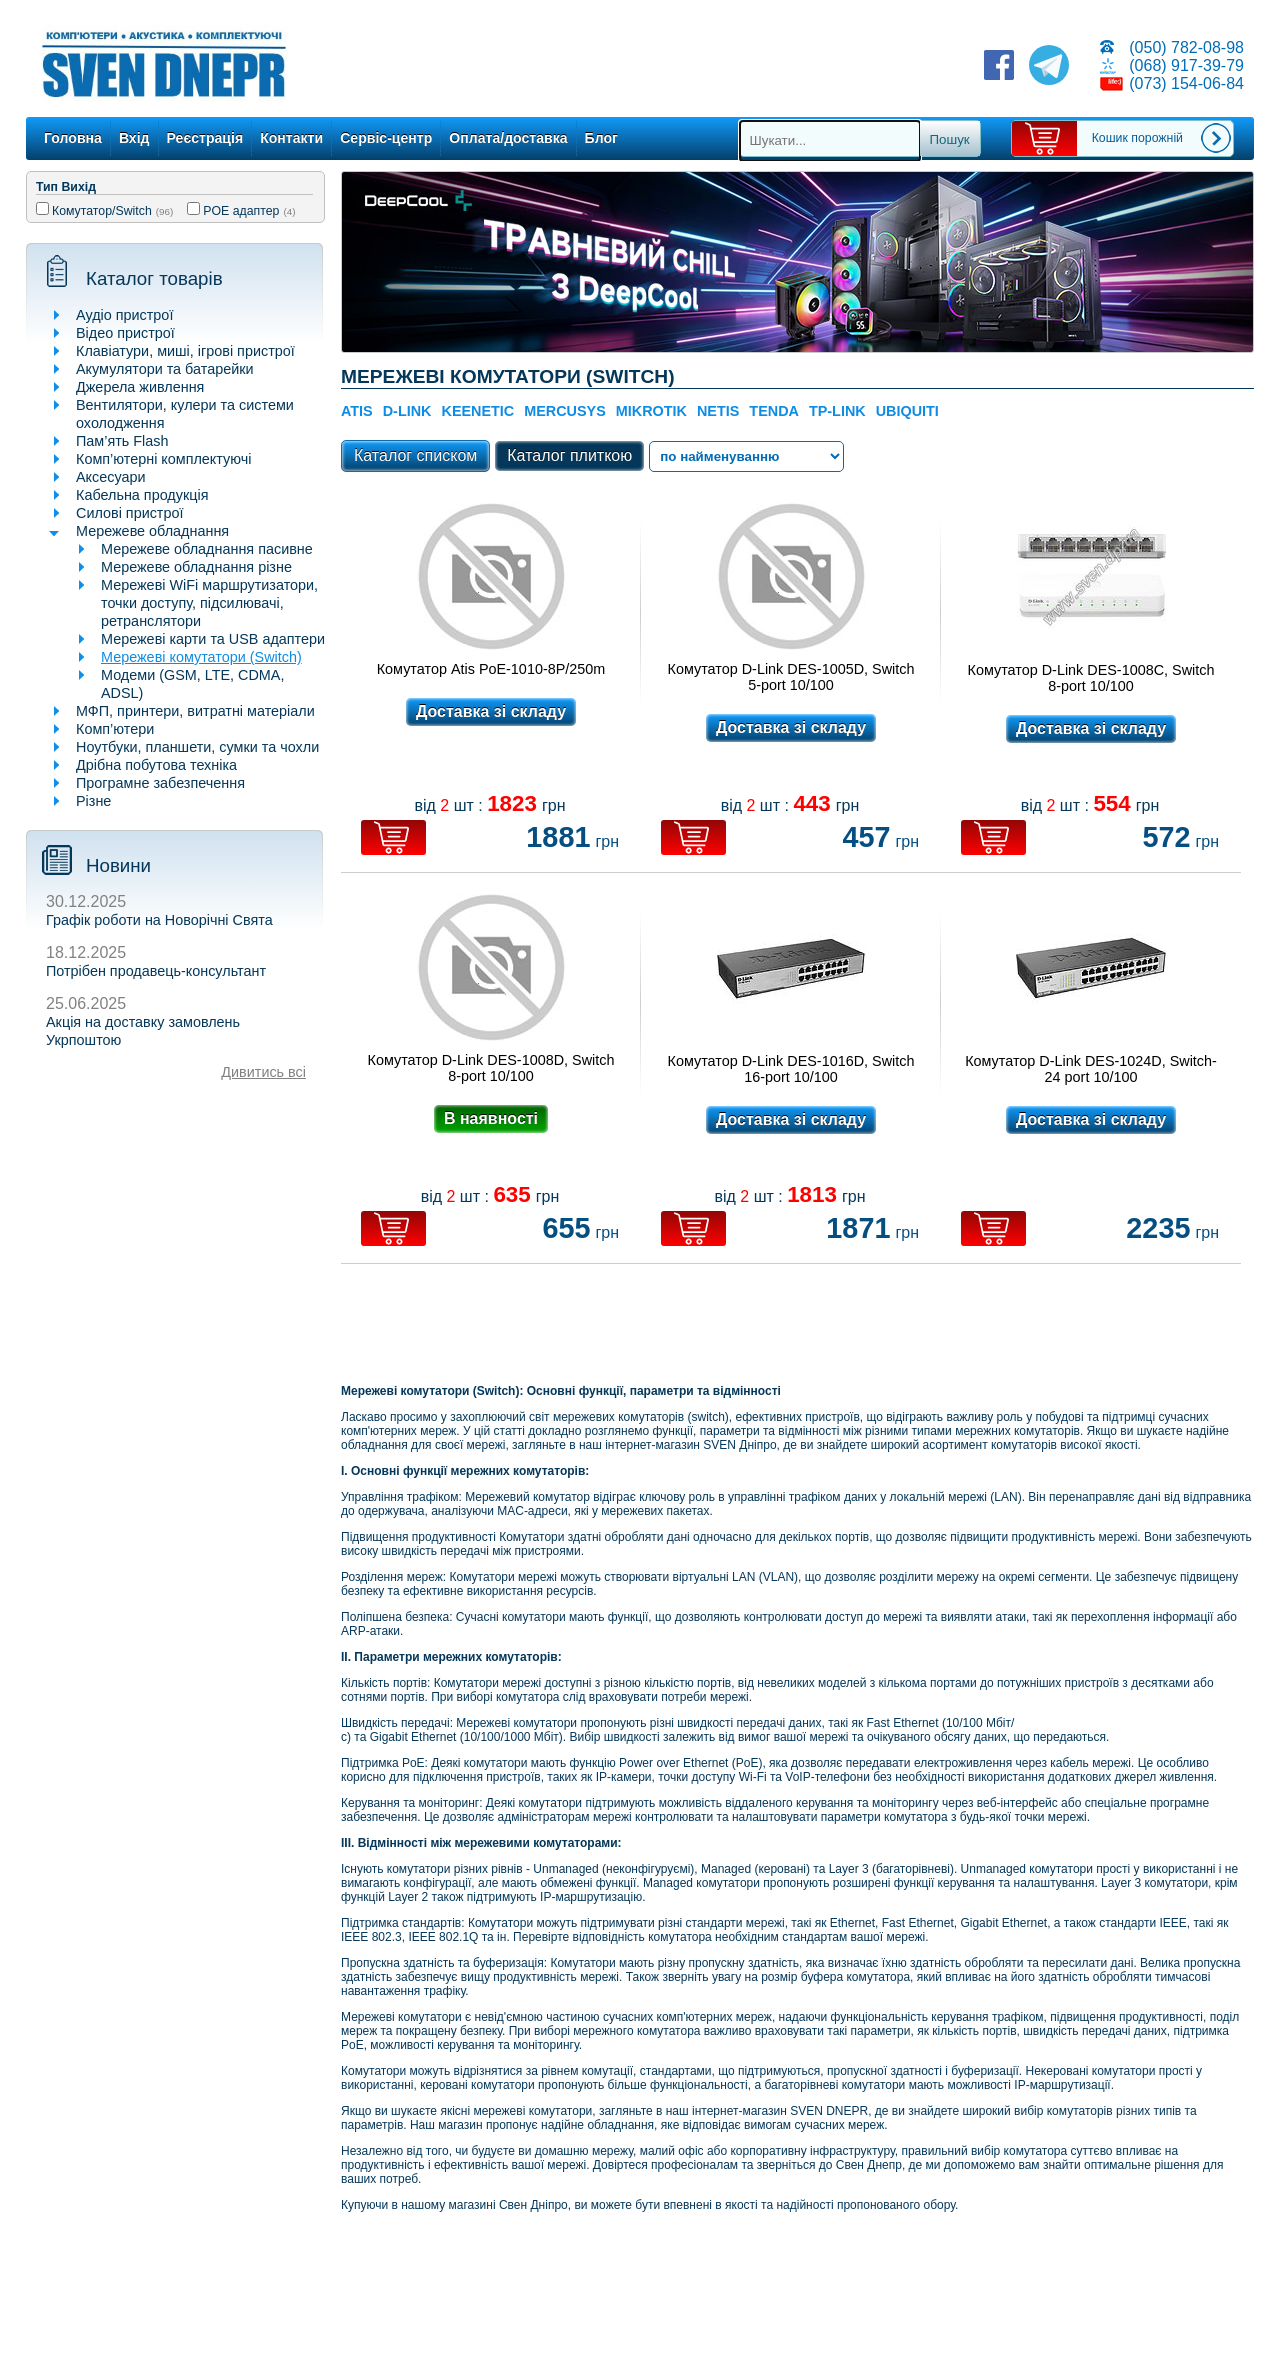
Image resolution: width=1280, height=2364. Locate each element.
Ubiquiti (907, 411)
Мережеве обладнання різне (196, 567)
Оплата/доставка (508, 138)
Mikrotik (651, 411)
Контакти (291, 138)
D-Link (407, 411)
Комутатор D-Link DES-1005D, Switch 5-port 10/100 (791, 677)
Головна (73, 138)
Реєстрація (205, 138)
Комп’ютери (115, 729)
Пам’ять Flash (122, 441)
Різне (93, 801)
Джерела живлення (140, 387)
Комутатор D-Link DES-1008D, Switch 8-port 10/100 (491, 1068)
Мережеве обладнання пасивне (207, 549)
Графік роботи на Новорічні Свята (159, 920)
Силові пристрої (129, 513)
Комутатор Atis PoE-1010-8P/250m (491, 669)
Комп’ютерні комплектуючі (163, 459)
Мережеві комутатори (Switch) (201, 657)
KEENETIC (477, 411)
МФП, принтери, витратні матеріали (195, 711)
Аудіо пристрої (124, 315)
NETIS (718, 411)
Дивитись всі (263, 1072)
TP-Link (837, 411)
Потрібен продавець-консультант (156, 971)
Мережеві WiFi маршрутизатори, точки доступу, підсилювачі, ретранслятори (209, 603)
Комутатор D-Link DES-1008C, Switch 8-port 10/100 (1091, 678)
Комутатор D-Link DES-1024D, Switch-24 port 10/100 (1091, 1069)
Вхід (134, 138)
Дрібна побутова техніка (156, 765)
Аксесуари (111, 477)
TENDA (774, 411)
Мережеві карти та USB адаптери (213, 639)
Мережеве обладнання (152, 531)
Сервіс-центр (386, 138)
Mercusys (565, 411)
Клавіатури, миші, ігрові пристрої (185, 351)
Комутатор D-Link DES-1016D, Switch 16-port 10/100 (791, 1069)
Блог (601, 138)
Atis (357, 411)
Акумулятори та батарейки (165, 369)
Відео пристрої (125, 333)
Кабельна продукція (142, 495)
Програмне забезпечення (160, 783)
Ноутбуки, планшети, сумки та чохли (197, 747)
